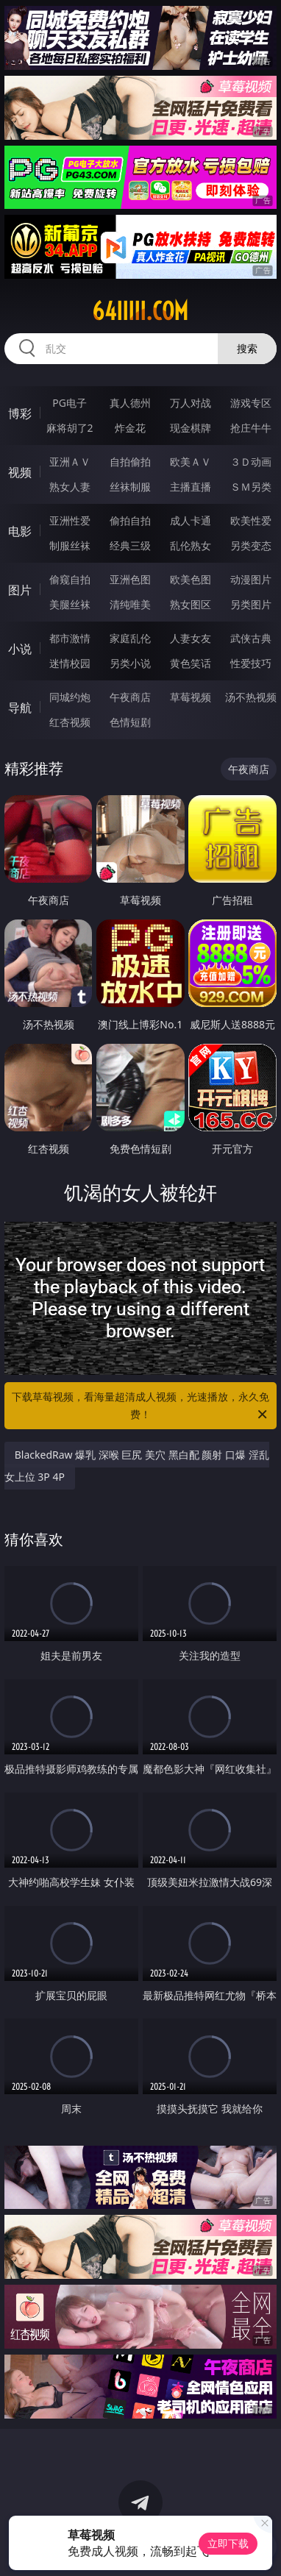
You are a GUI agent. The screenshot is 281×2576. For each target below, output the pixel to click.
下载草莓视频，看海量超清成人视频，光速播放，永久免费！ (140, 1406)
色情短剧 (130, 722)
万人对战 (190, 403)
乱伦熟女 (190, 545)
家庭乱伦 (130, 638)
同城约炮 (69, 697)
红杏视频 (69, 722)
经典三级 (130, 545)
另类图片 (250, 604)
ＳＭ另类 (250, 487)
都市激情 (69, 638)
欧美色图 (190, 579)
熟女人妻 (69, 487)
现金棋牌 (190, 428)
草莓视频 (190, 697)
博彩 (20, 413)
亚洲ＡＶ (69, 462)
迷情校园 (69, 663)
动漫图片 (250, 579)
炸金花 (130, 428)
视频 (20, 472)
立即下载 (228, 2543)
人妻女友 (190, 638)
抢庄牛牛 (250, 428)
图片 (20, 590)
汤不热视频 (251, 697)
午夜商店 (130, 697)
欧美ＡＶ (190, 462)
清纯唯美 (130, 604)
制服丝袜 (69, 545)
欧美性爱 (250, 520)
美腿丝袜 (69, 604)
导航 (20, 708)
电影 (20, 531)
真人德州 (130, 403)
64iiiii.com (140, 311)
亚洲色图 (130, 579)
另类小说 (130, 663)
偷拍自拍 (130, 520)
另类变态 (250, 545)
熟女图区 (190, 604)
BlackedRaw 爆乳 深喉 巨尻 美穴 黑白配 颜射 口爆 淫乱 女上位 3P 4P (136, 1466)
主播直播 (190, 487)
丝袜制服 (130, 487)
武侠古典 (250, 638)
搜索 (247, 348)
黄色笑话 (190, 663)
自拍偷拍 (130, 462)
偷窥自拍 (69, 579)
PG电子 (69, 403)
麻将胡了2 (69, 428)
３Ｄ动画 (250, 462)
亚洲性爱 (69, 520)
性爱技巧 (250, 663)
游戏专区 (250, 403)
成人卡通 (190, 520)
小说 (20, 649)
